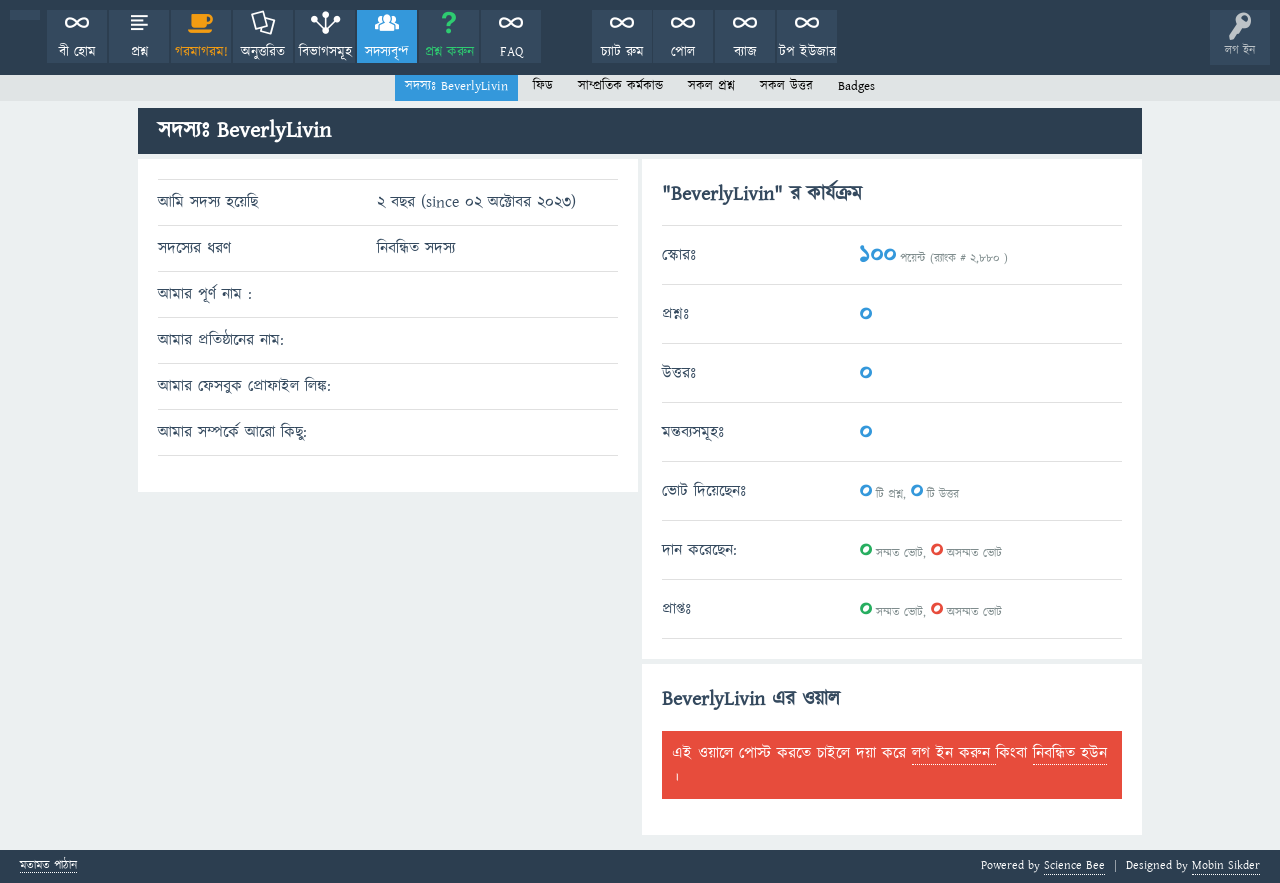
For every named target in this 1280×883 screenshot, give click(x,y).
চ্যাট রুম (622, 52)
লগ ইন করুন (954, 753)
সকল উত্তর (786, 86)
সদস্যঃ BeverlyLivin (456, 86)
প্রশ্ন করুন (449, 52)
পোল (683, 52)
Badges (856, 86)
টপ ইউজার (807, 52)
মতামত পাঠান (48, 866)
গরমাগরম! (201, 52)
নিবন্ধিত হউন (1070, 753)
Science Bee (1074, 865)
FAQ (511, 52)
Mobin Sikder (1226, 865)
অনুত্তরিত (263, 52)
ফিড (543, 86)
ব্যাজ (745, 52)
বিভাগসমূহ (325, 52)
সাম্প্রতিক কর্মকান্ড (620, 86)
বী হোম (77, 52)
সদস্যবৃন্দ (387, 52)
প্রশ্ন (139, 52)
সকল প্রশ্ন (711, 86)
